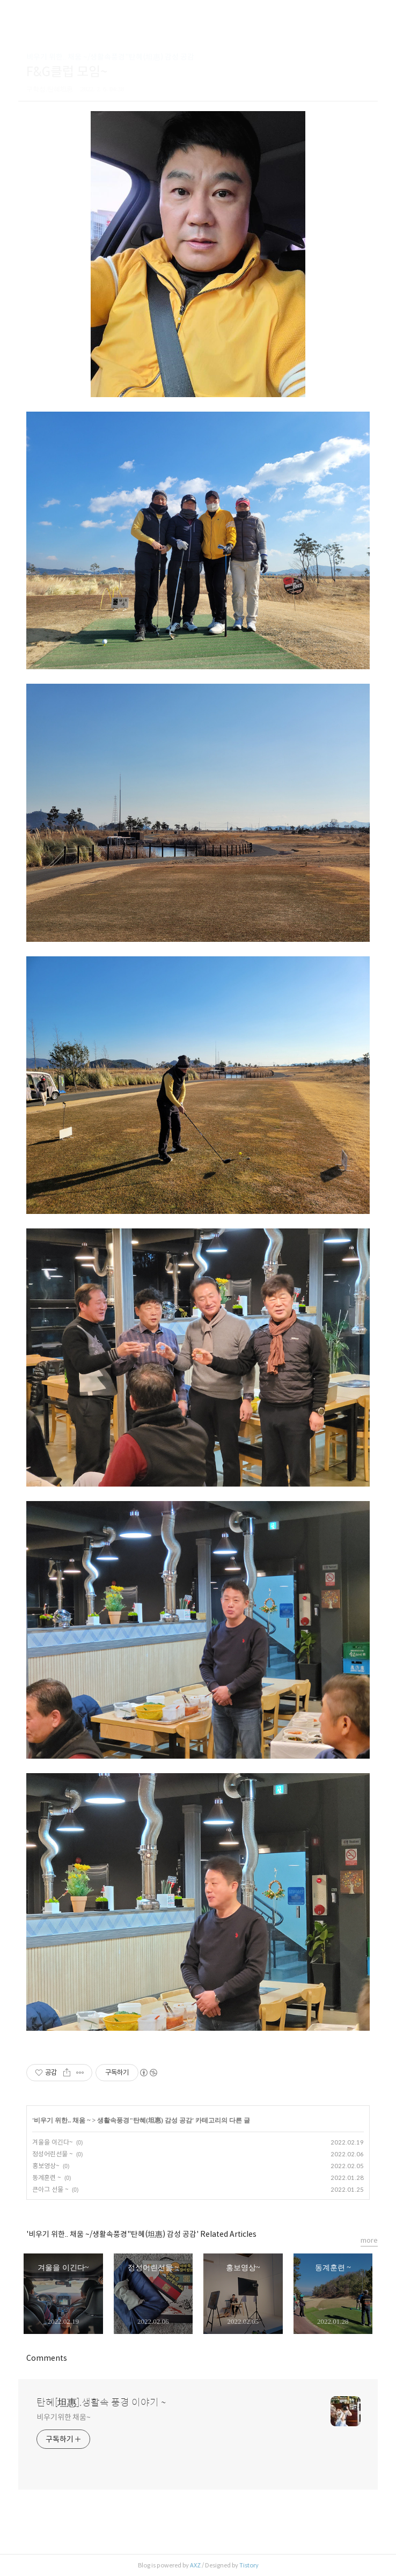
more (369, 2240)
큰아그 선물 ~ (50, 2189)
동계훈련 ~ (46, 2178)
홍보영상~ (46, 2166)
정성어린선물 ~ (52, 2154)
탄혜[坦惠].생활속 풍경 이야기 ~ (101, 2403)
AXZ (195, 2565)
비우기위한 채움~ (63, 2417)
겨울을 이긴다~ (52, 2142)
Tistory (249, 2565)
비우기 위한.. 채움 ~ (62, 2120)
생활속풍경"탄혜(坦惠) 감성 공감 (144, 2120)
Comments (46, 2358)
